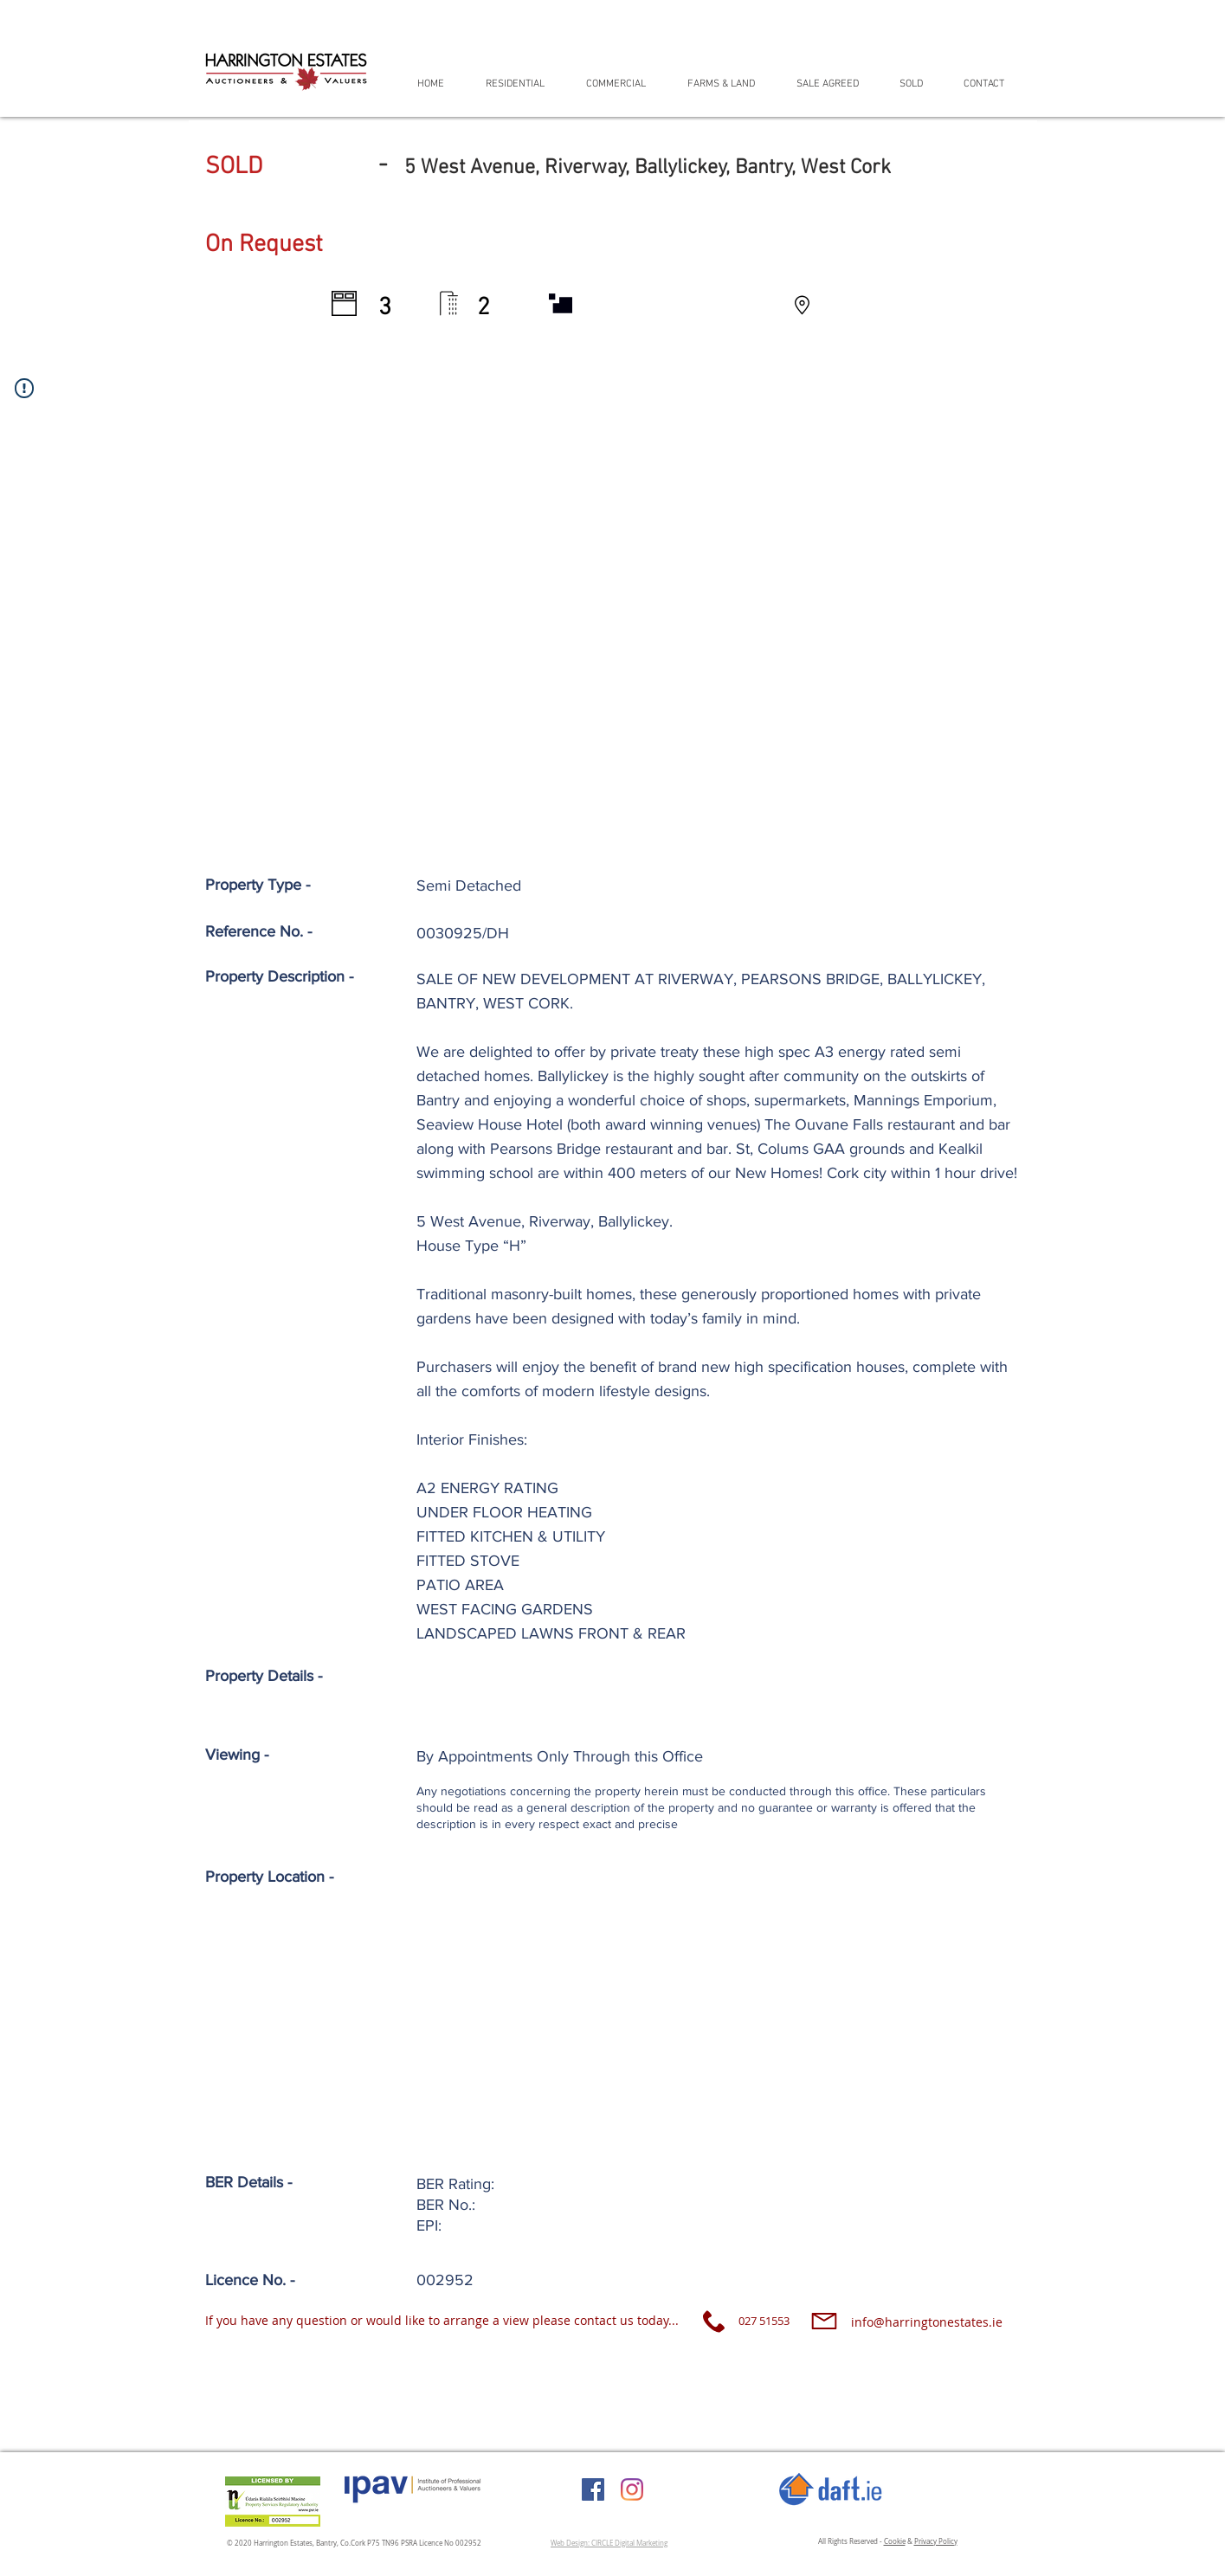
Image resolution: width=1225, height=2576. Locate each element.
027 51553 (764, 2320)
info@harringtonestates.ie (927, 2322)
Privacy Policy (935, 2541)
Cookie (895, 2541)
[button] (523, 83)
